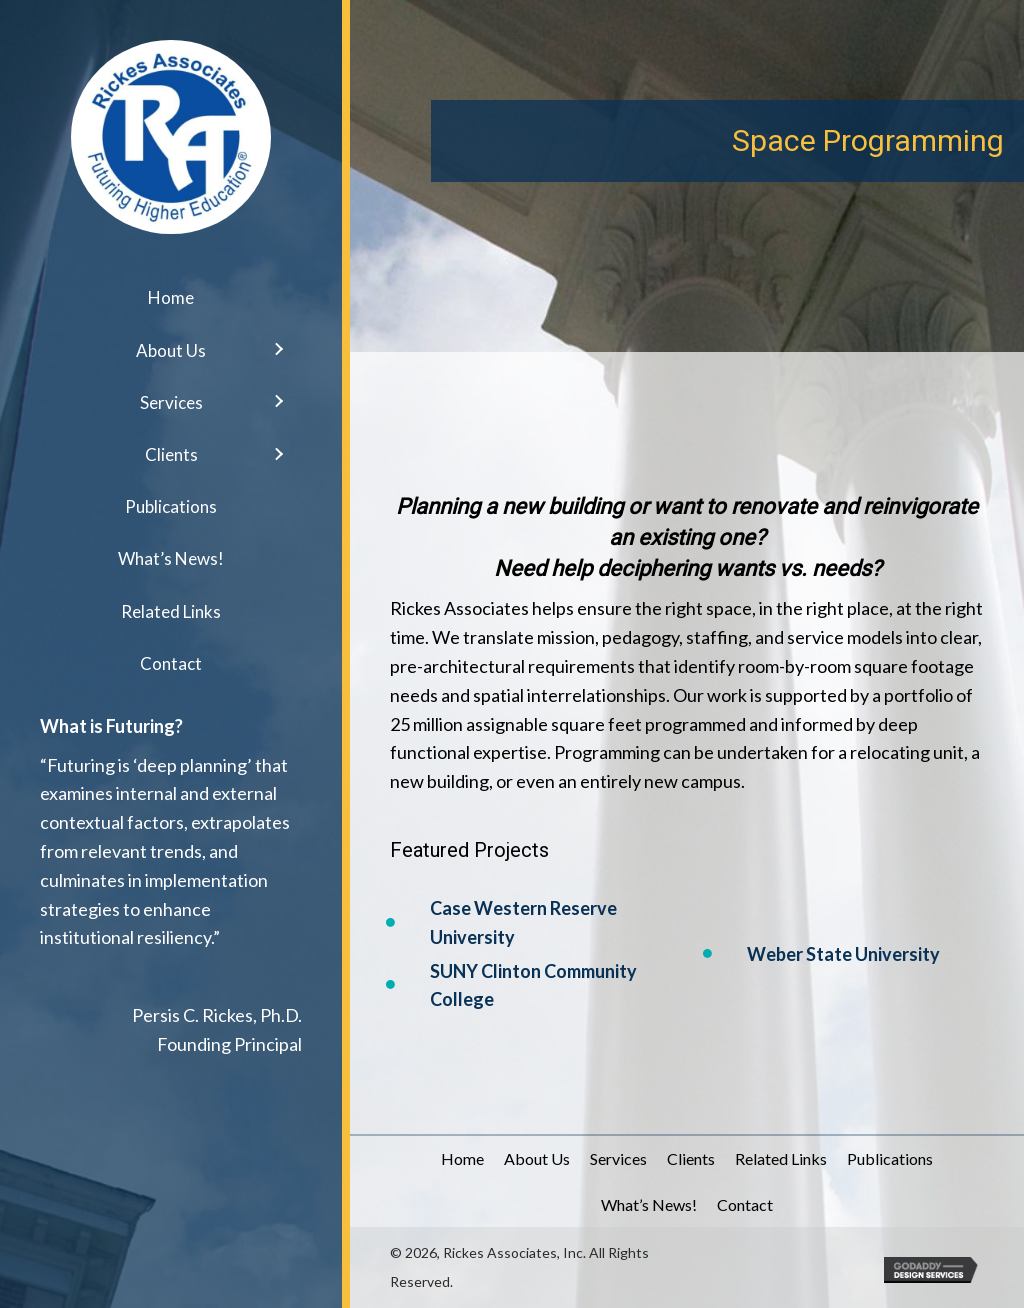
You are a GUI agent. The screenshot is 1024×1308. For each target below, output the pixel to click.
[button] (277, 355)
